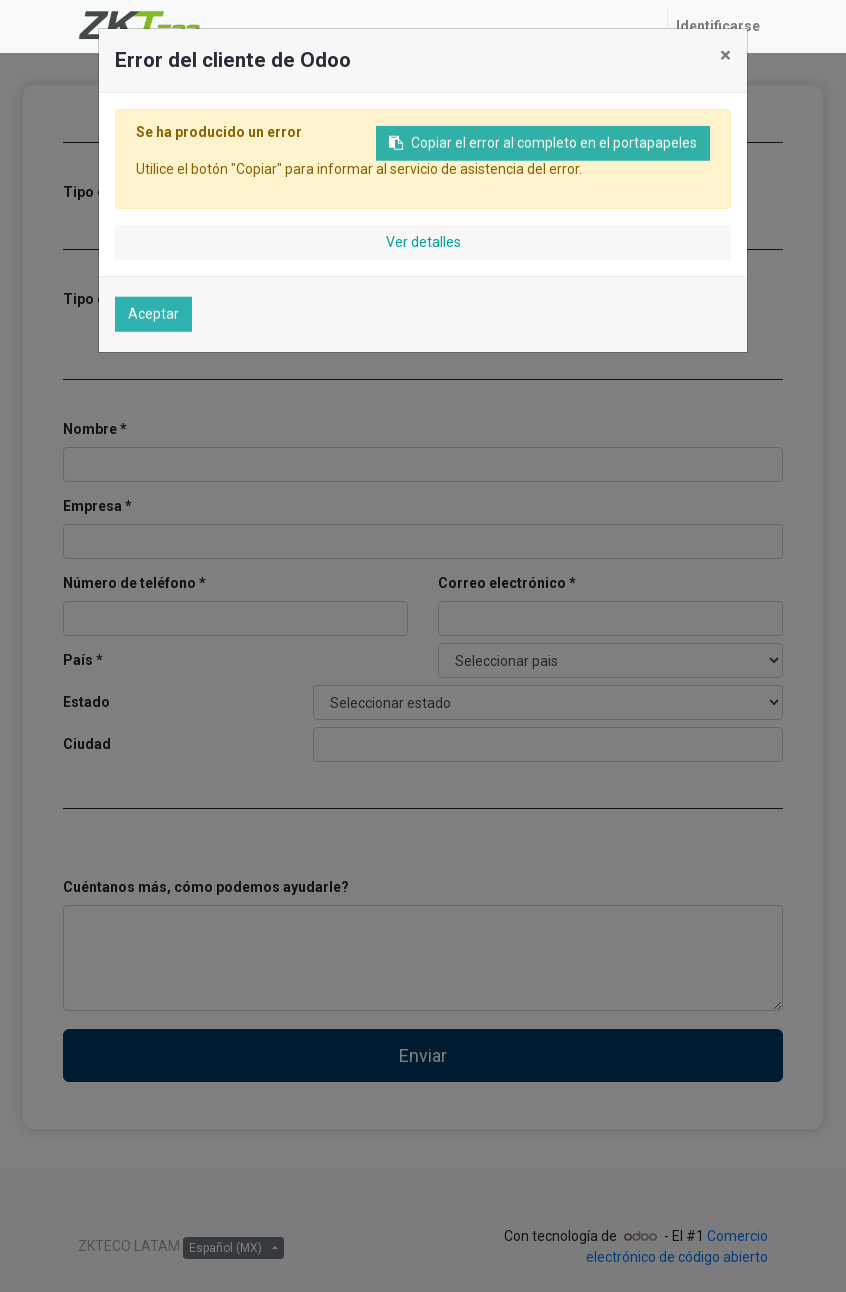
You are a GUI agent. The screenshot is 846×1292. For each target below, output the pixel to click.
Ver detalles (423, 242)
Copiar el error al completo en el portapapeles (543, 148)
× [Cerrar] (725, 55)
